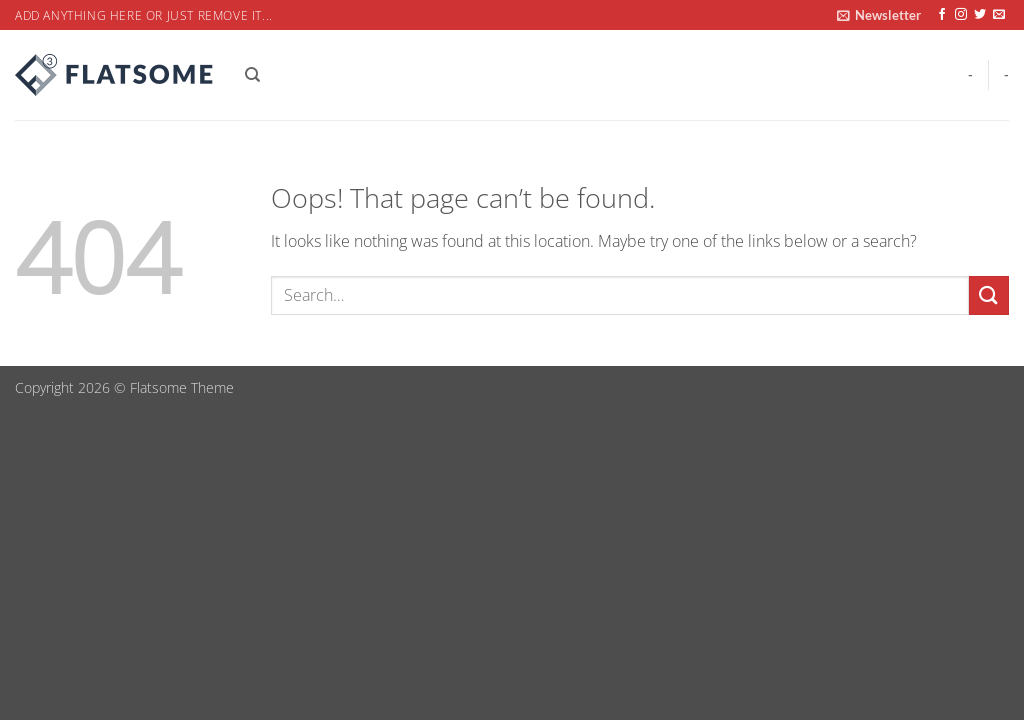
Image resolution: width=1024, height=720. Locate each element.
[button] (879, 15)
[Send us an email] (999, 15)
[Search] (252, 75)
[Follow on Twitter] (980, 15)
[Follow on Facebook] (942, 15)
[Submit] (989, 295)
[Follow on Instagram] (961, 15)
